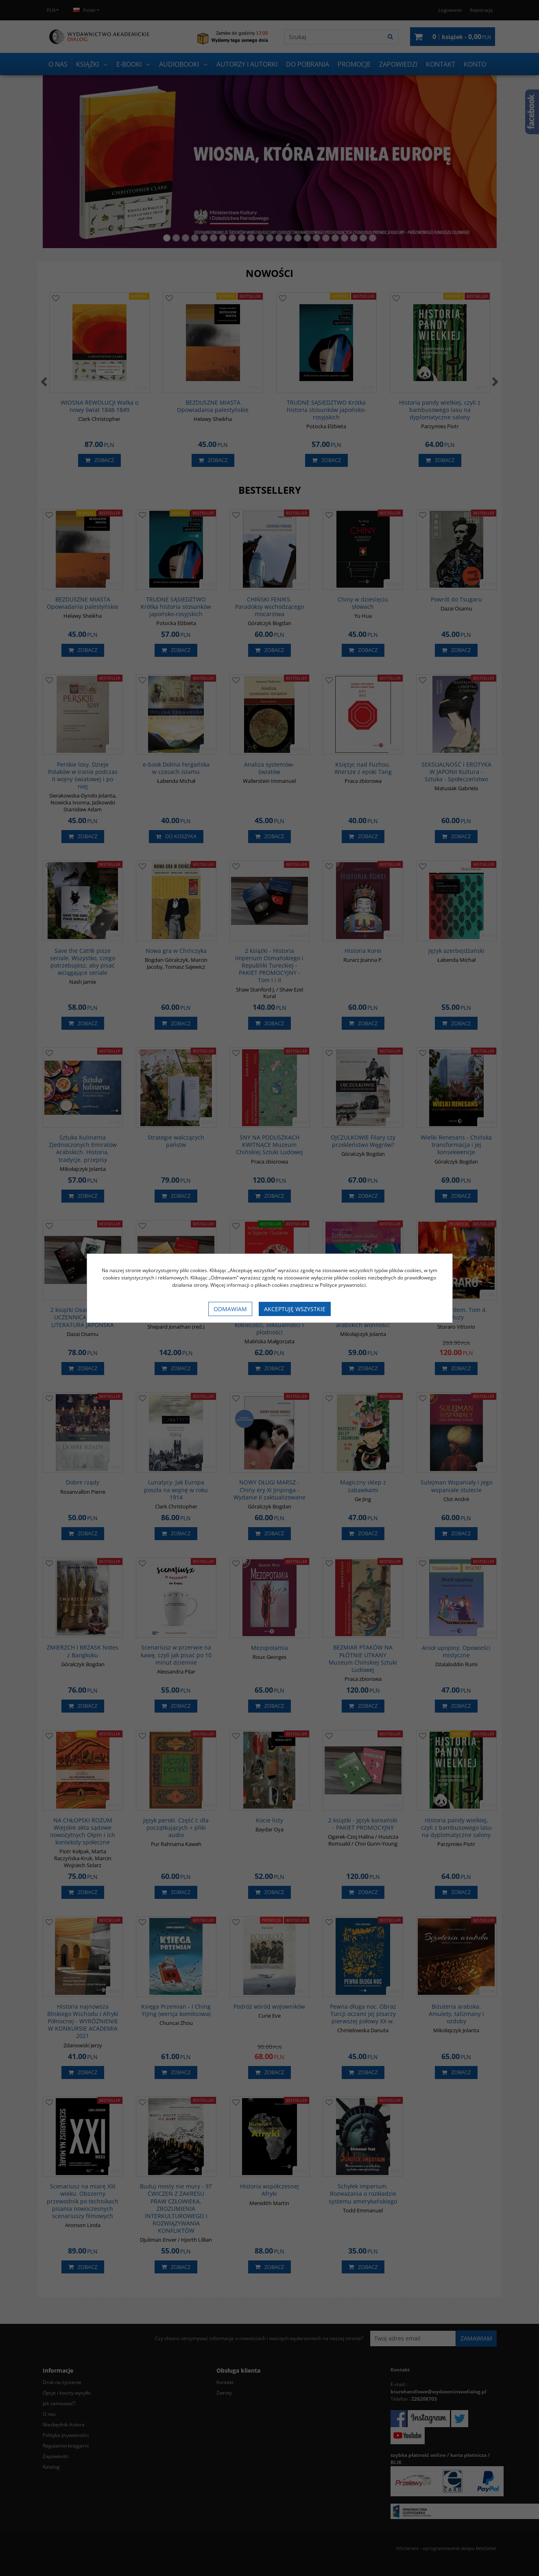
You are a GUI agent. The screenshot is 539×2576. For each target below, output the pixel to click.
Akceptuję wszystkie (294, 1309)
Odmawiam (230, 1309)
